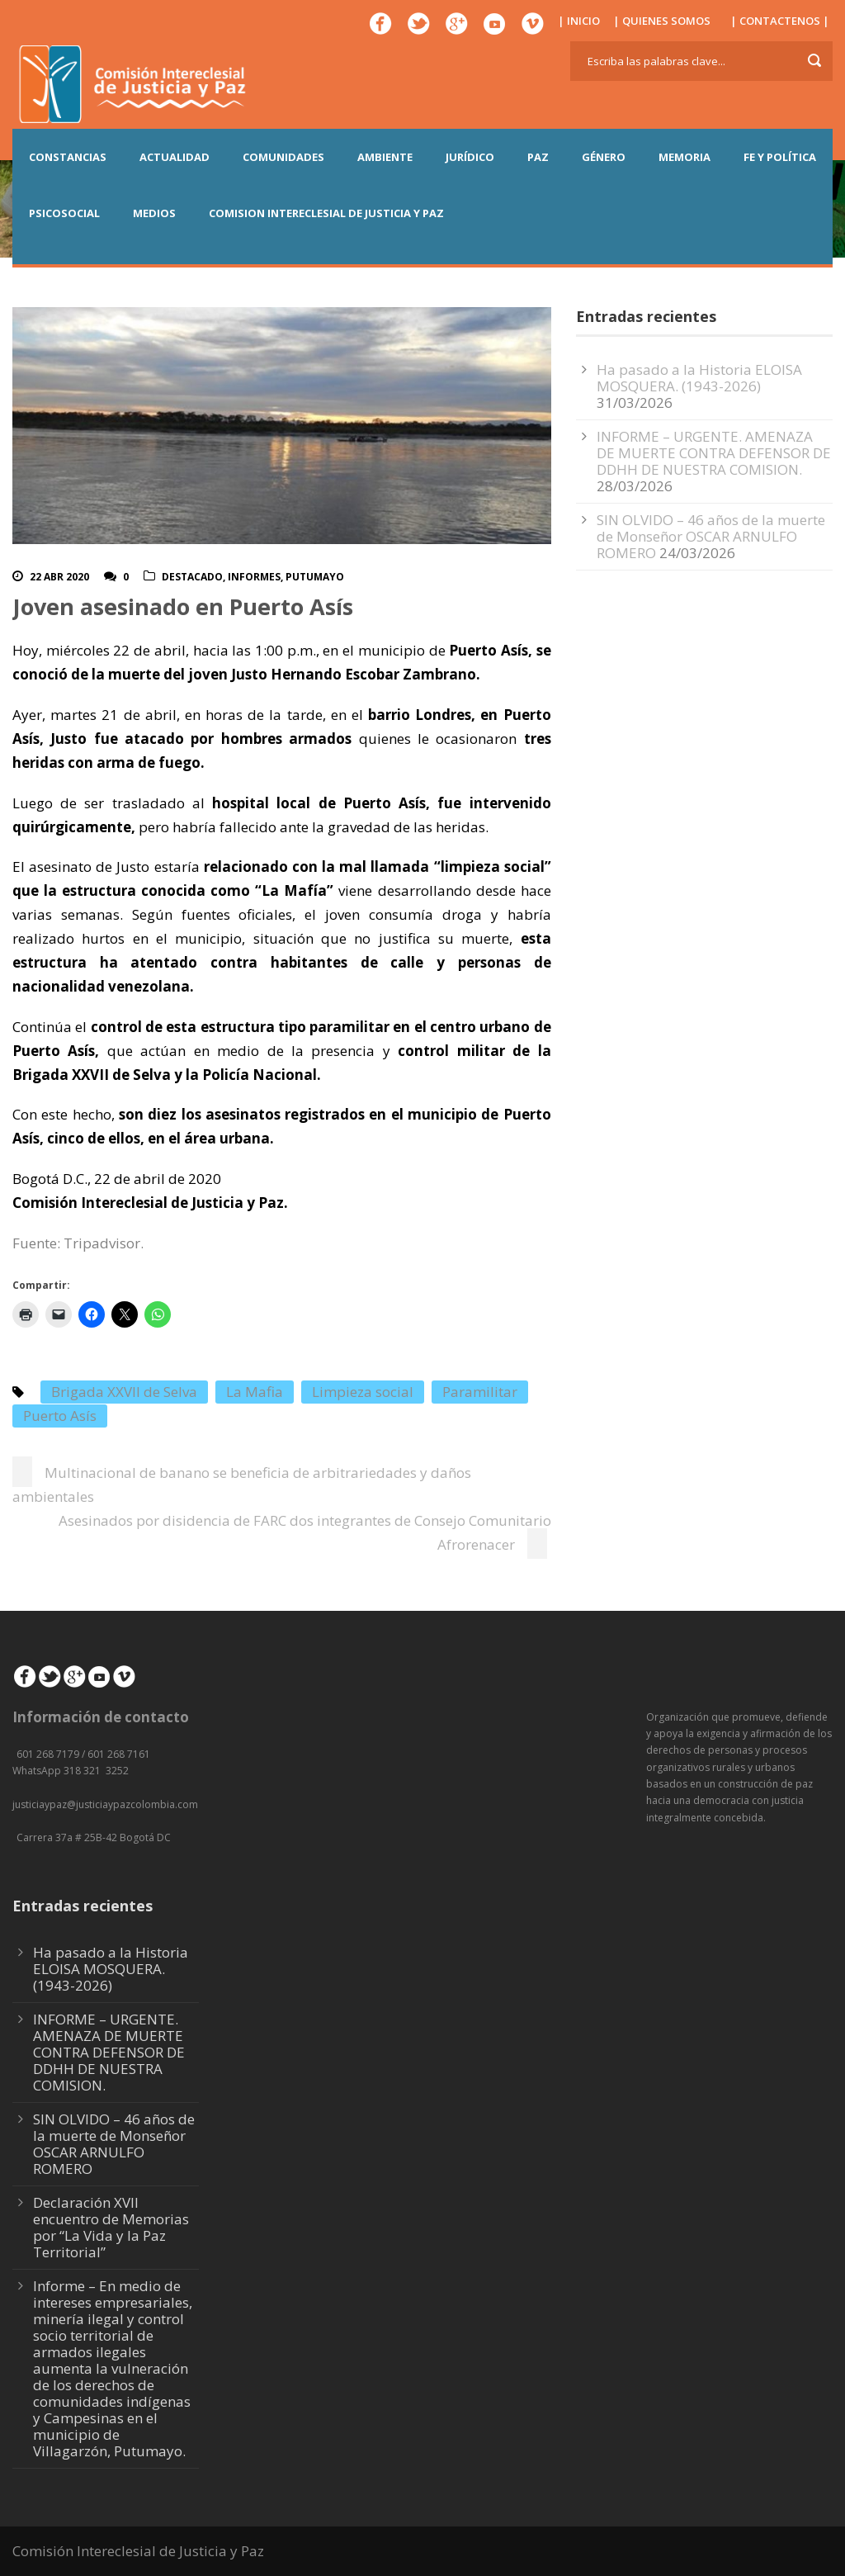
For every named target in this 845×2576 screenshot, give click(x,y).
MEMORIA (684, 156)
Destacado (192, 577)
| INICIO (579, 20)
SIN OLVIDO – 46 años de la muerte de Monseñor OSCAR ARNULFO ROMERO (711, 536)
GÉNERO (603, 156)
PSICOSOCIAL (64, 213)
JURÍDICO (470, 156)
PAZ (538, 156)
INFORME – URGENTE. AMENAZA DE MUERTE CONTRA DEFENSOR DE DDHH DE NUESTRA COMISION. (714, 453)
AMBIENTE (385, 156)
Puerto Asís (60, 1415)
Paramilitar (479, 1391)
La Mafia (254, 1391)
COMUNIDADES (283, 156)
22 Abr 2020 (59, 577)
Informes (254, 577)
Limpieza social (362, 1391)
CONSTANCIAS (67, 156)
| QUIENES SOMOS (661, 20)
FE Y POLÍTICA (780, 156)
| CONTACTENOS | (779, 20)
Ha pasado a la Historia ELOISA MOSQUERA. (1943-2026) (699, 377)
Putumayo (315, 577)
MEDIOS (154, 213)
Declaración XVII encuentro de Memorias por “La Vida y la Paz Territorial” (111, 2227)
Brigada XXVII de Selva (124, 1391)
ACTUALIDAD (174, 156)
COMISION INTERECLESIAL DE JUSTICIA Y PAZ (326, 213)
